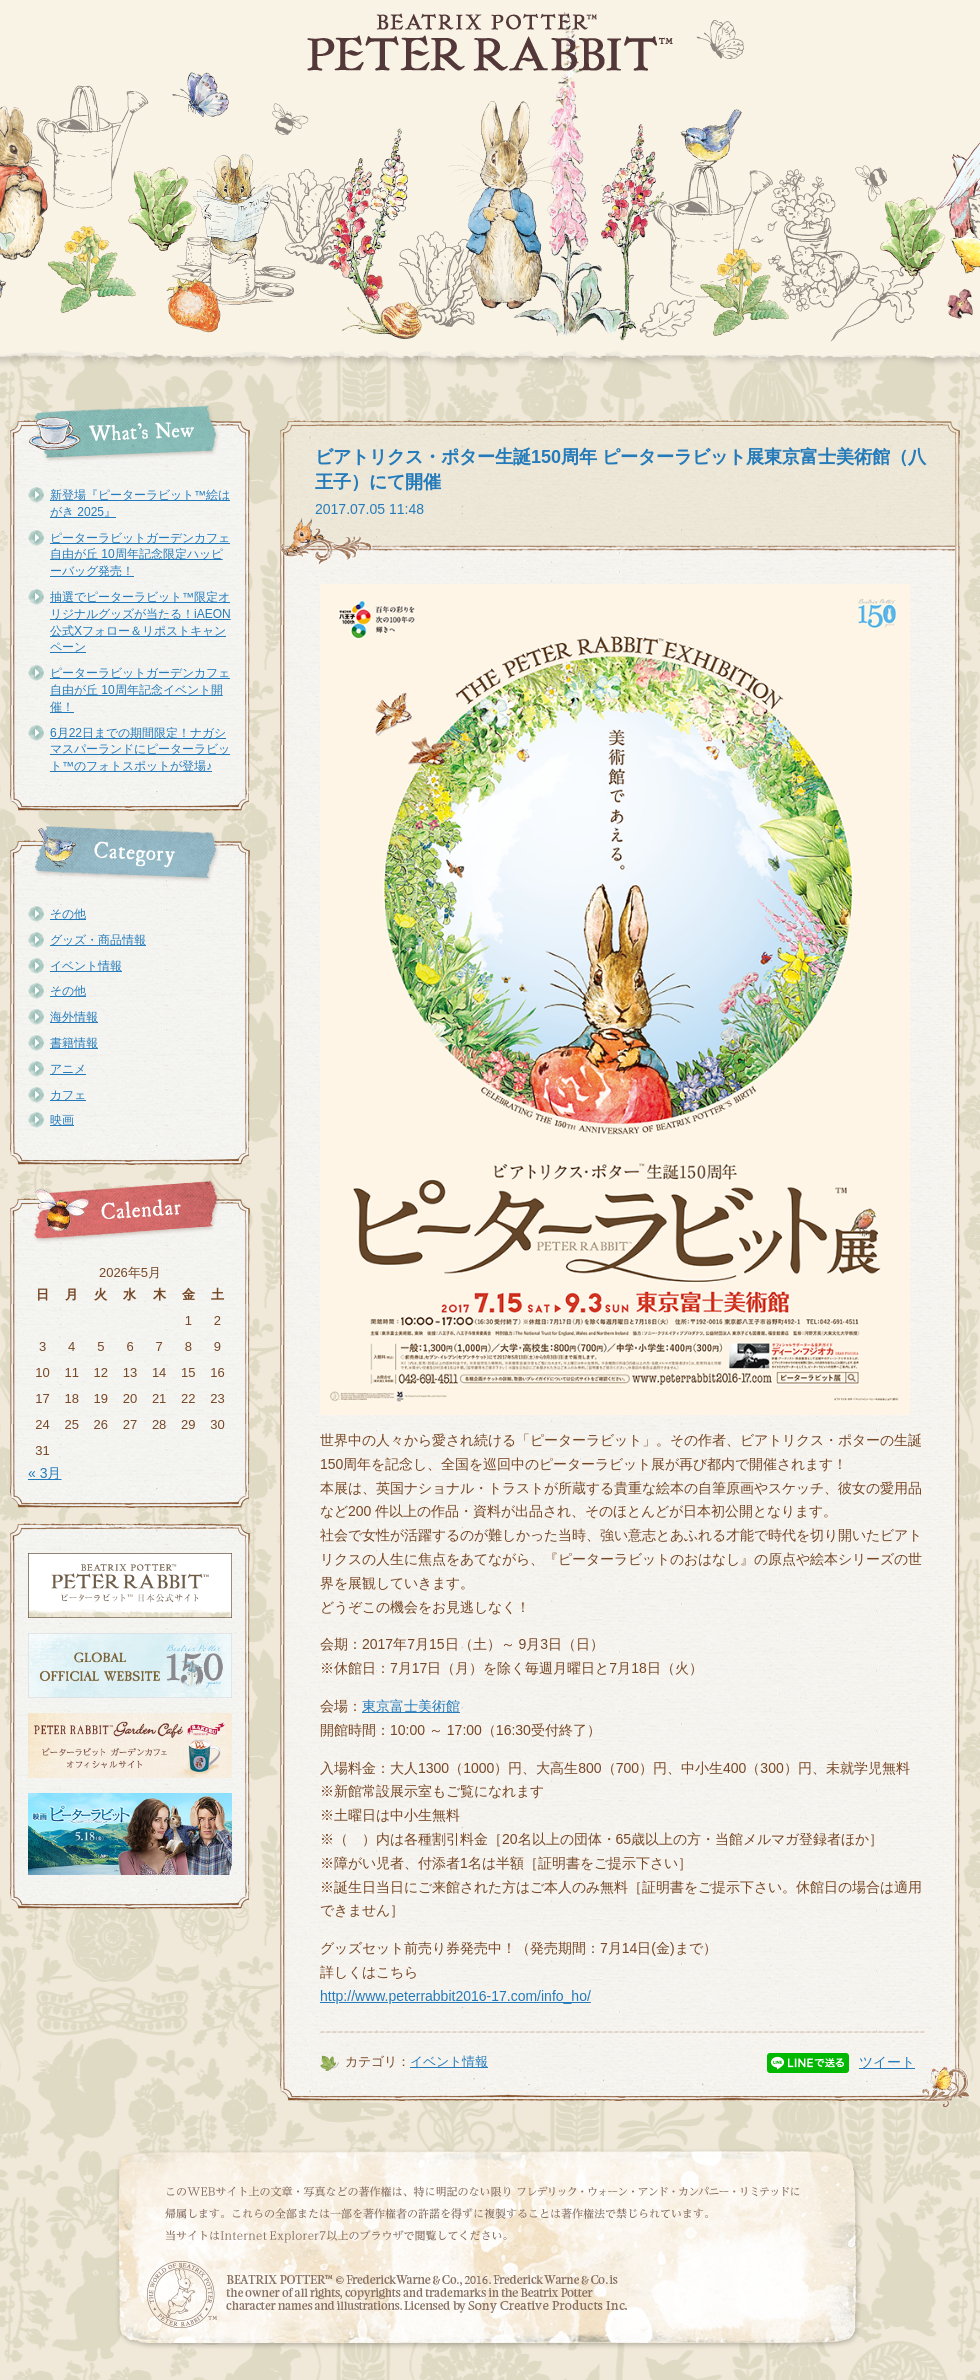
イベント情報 (86, 966)
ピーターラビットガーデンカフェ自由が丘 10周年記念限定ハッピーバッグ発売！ (140, 555)
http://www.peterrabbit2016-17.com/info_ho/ (455, 1996)
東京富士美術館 (411, 1706)
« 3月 (44, 1473)
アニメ (68, 1069)
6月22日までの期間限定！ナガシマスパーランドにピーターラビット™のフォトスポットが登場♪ (140, 750)
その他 (68, 914)
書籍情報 (74, 1043)
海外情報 (74, 1017)
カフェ (68, 1095)
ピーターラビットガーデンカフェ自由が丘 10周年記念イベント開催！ (140, 690)
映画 (62, 1120)
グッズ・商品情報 (98, 940)
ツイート (887, 2062)
